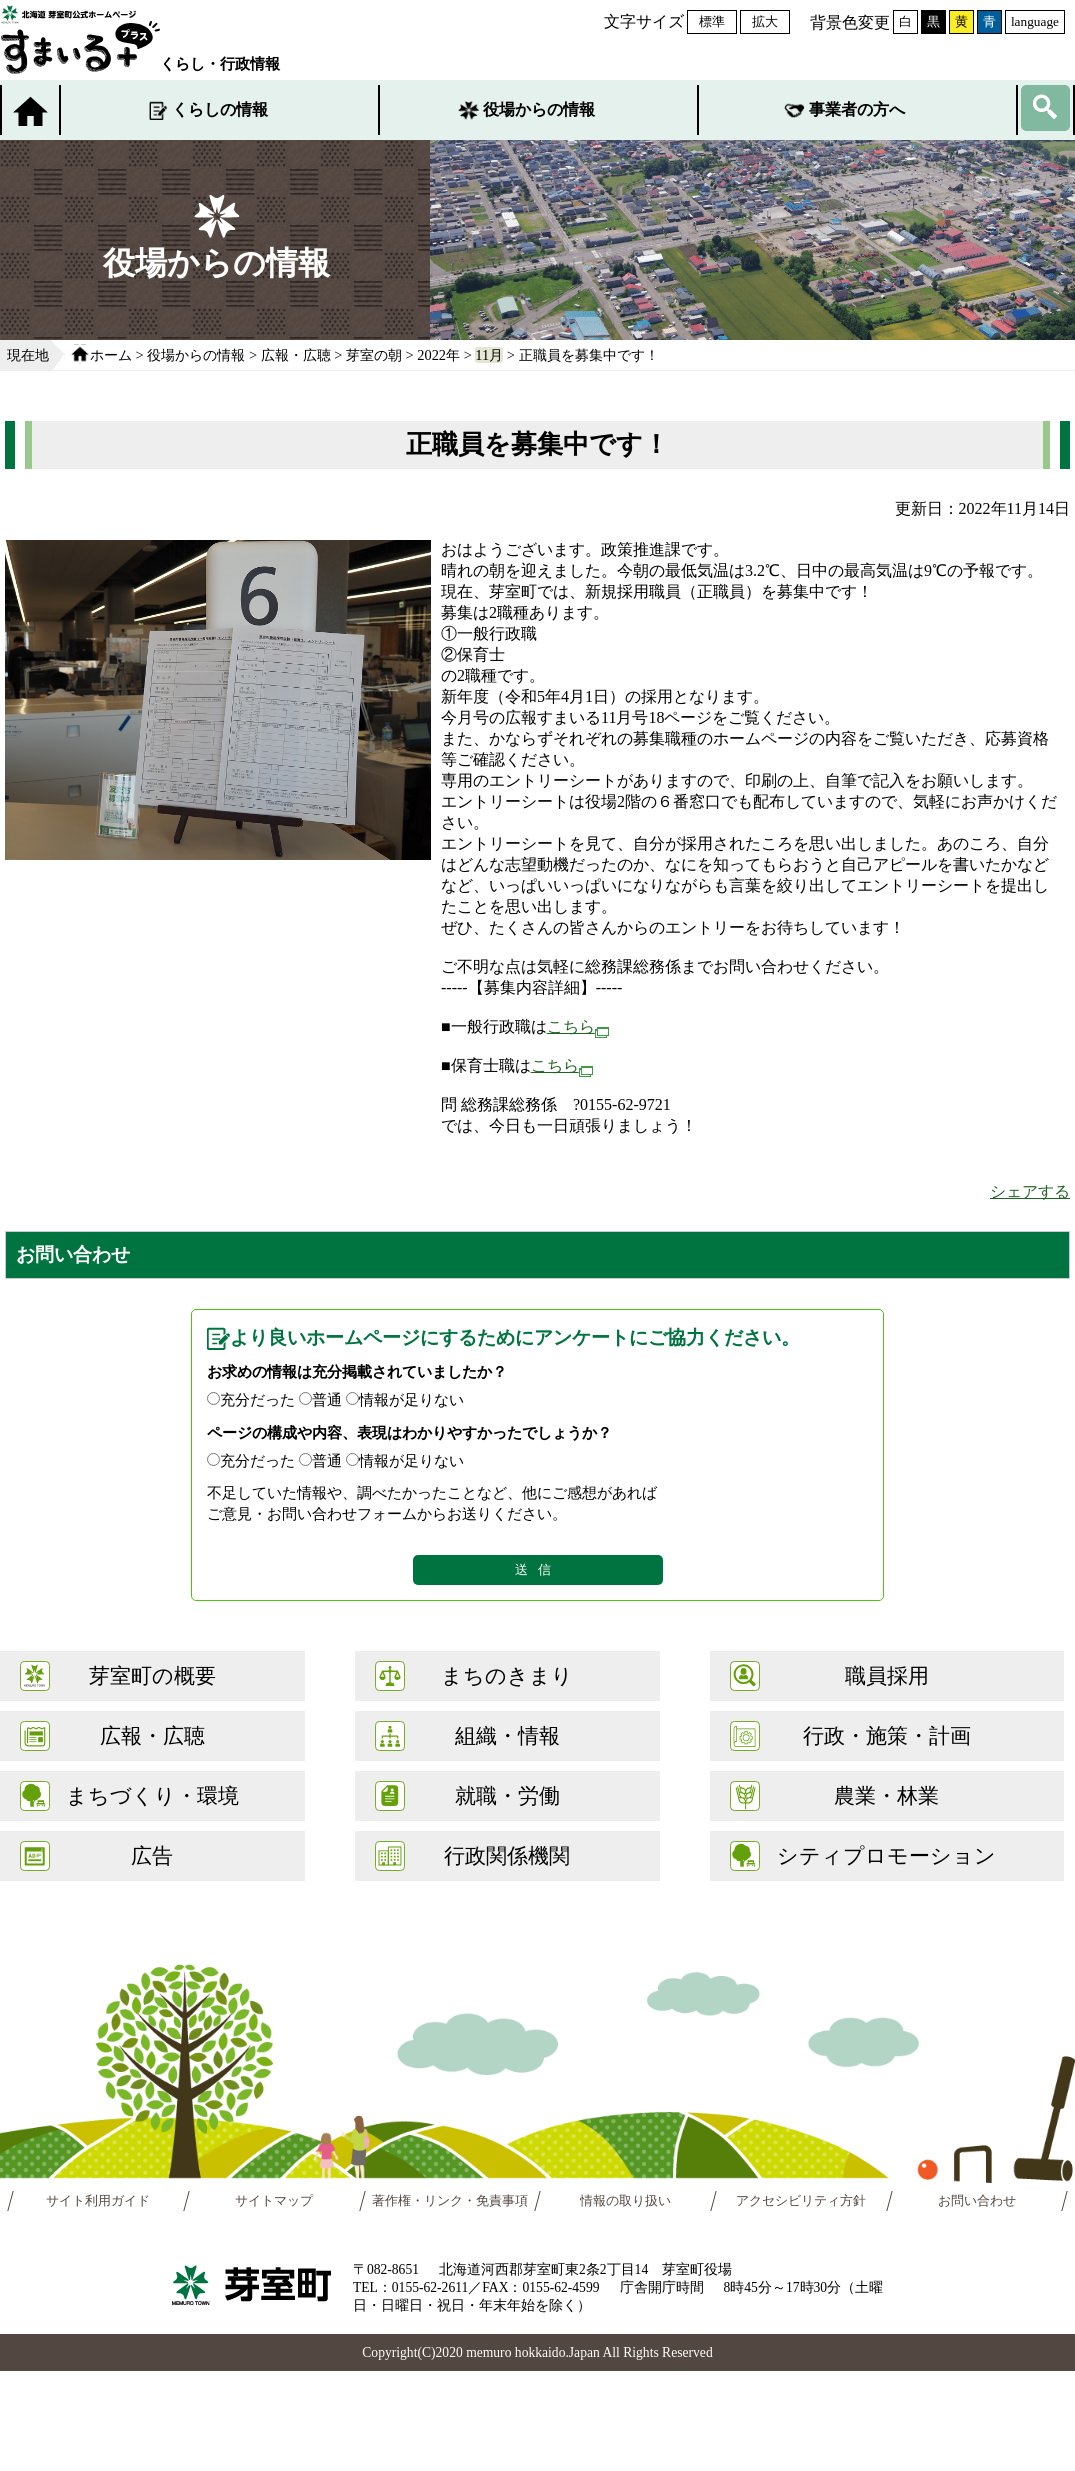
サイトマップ (274, 2201)
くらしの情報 (220, 109)
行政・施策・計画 (887, 1735)
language (1035, 21)
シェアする (1030, 1191)
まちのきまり (507, 1675)
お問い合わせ (977, 2201)
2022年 (438, 355)
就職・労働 (507, 1795)
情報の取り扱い (625, 2201)
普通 (327, 1399)
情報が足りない (411, 1399)
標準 (712, 21)
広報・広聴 (296, 355)
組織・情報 (507, 1735)
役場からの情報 (539, 109)
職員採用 (887, 1675)
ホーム (111, 355)
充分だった (257, 1399)
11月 (489, 355)
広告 (152, 1855)
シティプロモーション (886, 1855)
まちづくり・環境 (152, 1795)
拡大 (765, 21)
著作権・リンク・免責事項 (450, 2201)
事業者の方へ (857, 109)
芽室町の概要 (152, 1675)
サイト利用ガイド (98, 2201)
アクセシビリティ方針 (802, 2201)
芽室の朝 (374, 355)
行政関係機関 (507, 1855)
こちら (578, 1026)
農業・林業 (886, 1795)
